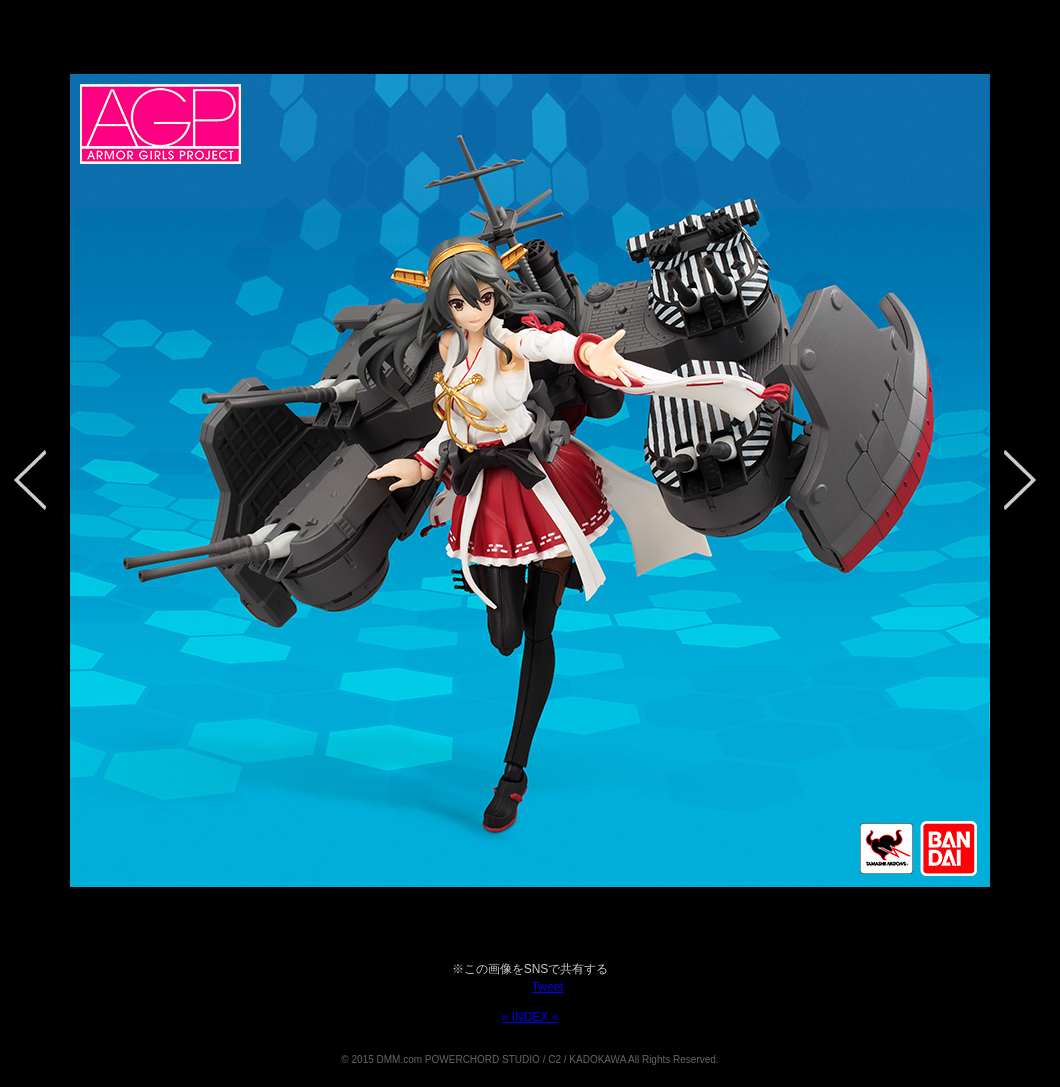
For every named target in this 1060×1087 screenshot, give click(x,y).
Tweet (548, 987)
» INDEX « (530, 1017)
